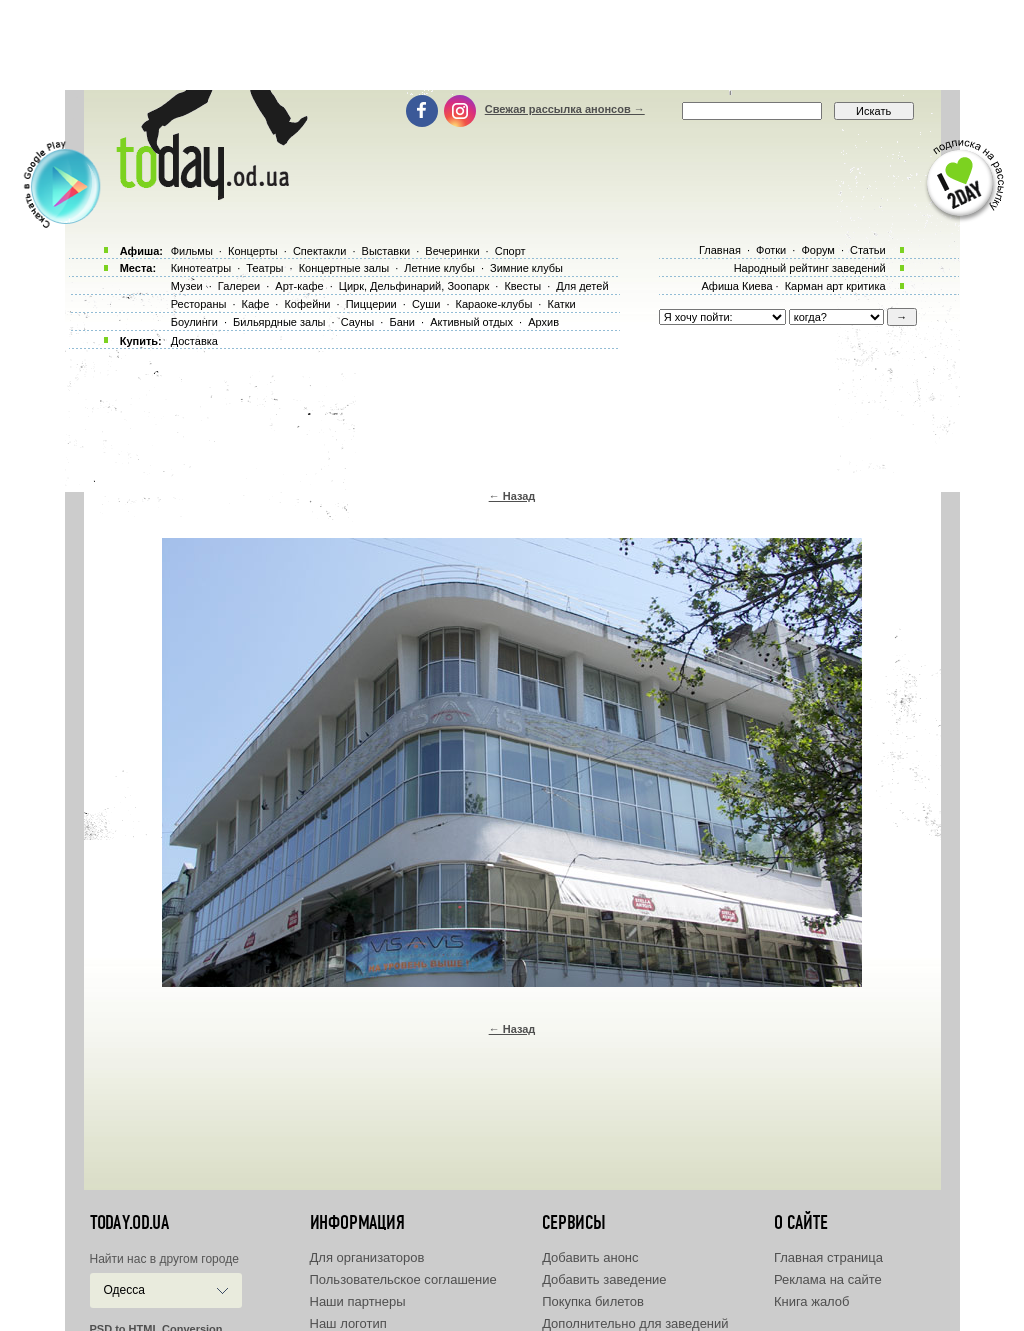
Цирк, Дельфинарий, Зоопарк (414, 286)
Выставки (386, 251)
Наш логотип (348, 1323)
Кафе (256, 304)
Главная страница (828, 1257)
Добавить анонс (590, 1257)
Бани (402, 322)
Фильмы (192, 251)
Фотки (771, 250)
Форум (817, 250)
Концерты (253, 251)
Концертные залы (344, 268)
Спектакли (320, 251)
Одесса (124, 1290)
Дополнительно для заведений (635, 1323)
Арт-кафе (299, 286)
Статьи (868, 250)
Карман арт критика (835, 286)
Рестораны (199, 304)
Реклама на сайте (828, 1279)
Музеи (187, 286)
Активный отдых (471, 322)
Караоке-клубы (494, 304)
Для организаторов (367, 1257)
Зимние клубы (526, 268)
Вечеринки (452, 251)
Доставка (194, 341)
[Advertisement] (512, 45)
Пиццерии (371, 304)
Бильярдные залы (279, 322)
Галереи (239, 286)
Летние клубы (439, 268)
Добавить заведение (604, 1279)
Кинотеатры (201, 268)
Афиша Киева (736, 286)
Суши (426, 304)
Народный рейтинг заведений (810, 268)
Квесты (522, 286)
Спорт (510, 251)
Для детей (582, 286)
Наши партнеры (358, 1301)
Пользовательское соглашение (403, 1279)
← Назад (512, 496)
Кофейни (307, 304)
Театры (264, 268)
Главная (720, 250)
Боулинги (194, 322)
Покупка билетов (593, 1301)
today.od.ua (129, 1223)
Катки (561, 304)
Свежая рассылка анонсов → (565, 109)
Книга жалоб (812, 1301)
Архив (543, 322)
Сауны (358, 322)
